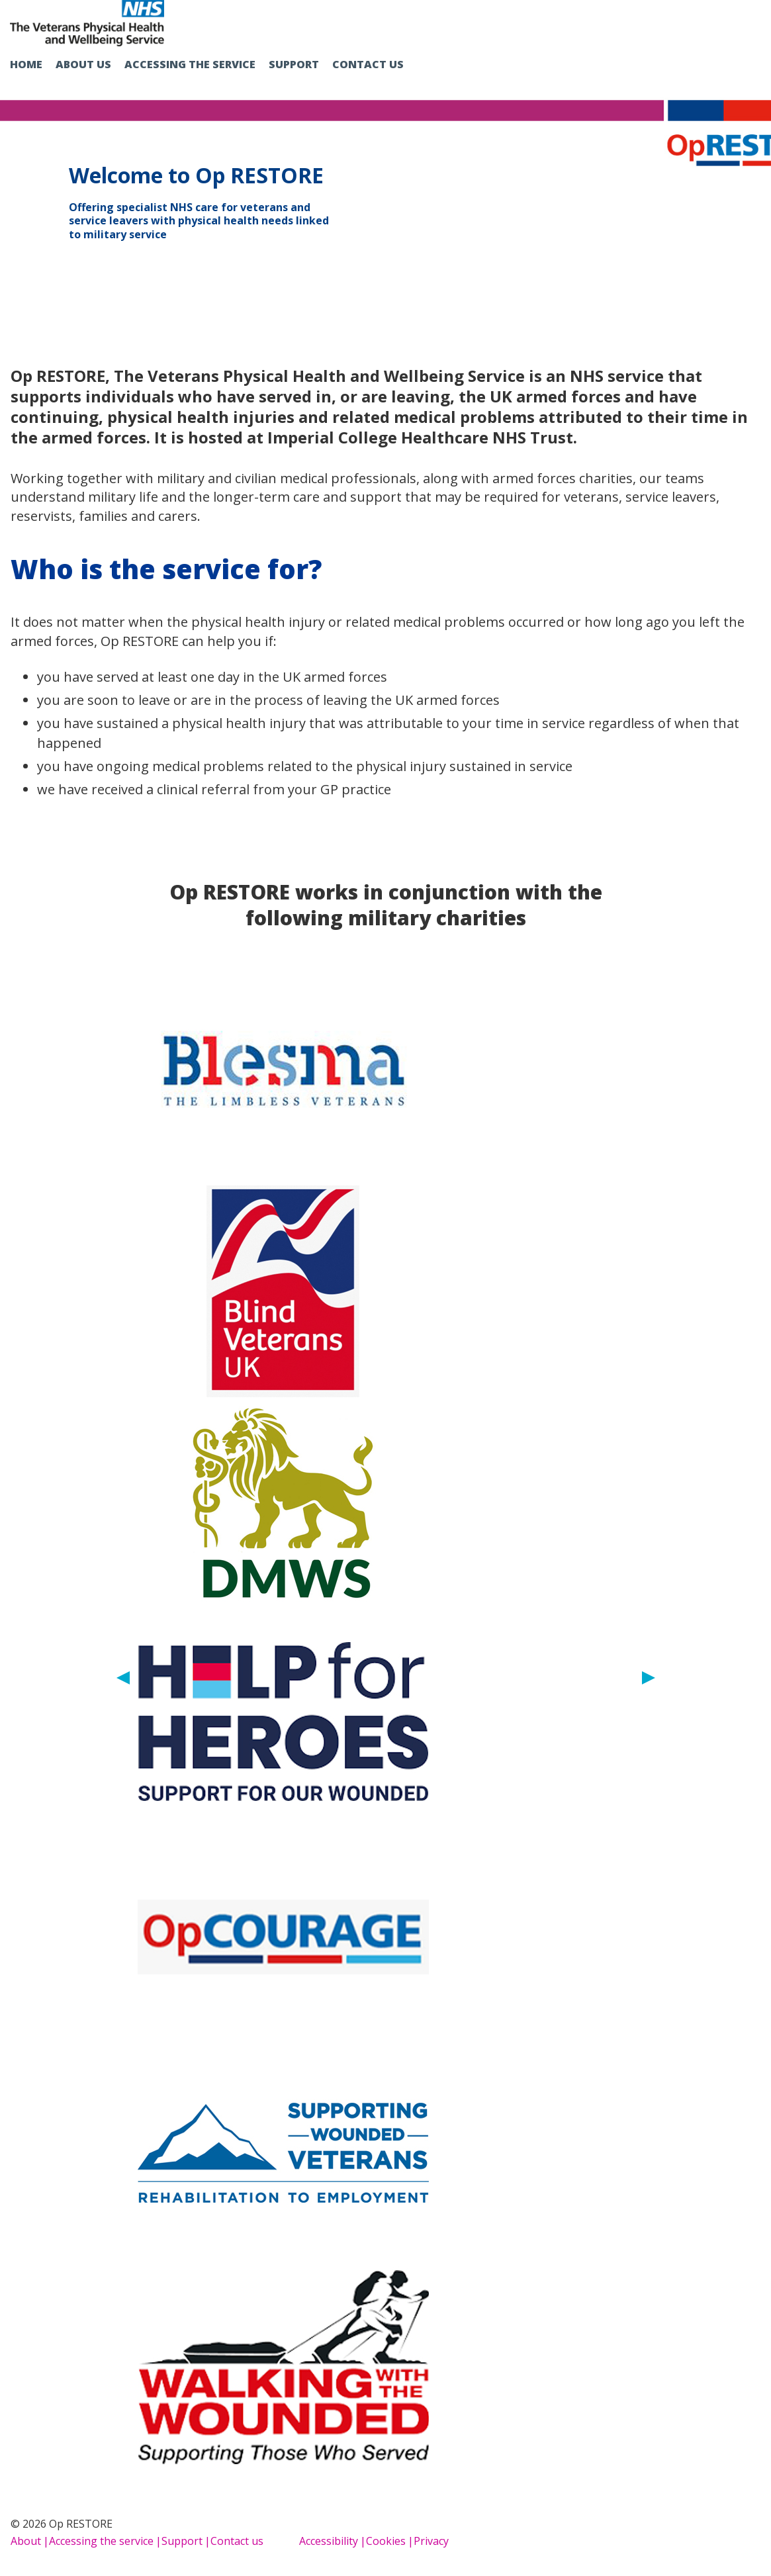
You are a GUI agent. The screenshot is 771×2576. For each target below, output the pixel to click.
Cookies (386, 2541)
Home (26, 64)
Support (294, 64)
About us (83, 64)
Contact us (368, 64)
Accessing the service (189, 64)
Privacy (431, 2541)
